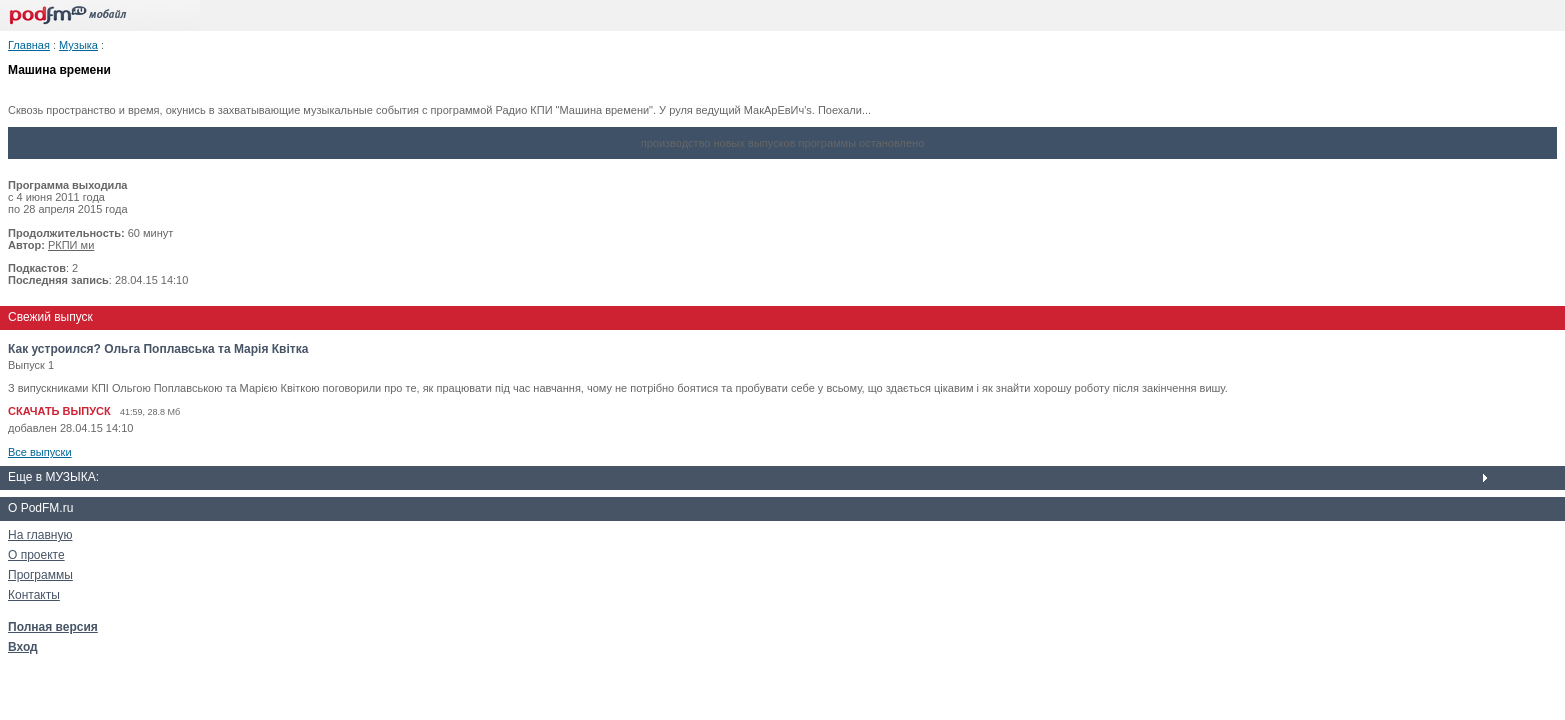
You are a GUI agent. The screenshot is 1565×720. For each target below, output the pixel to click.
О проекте (36, 555)
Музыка (78, 45)
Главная (29, 45)
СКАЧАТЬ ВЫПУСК (59, 411)
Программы (40, 575)
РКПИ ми (71, 245)
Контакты (34, 595)
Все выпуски (40, 452)
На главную (40, 535)
